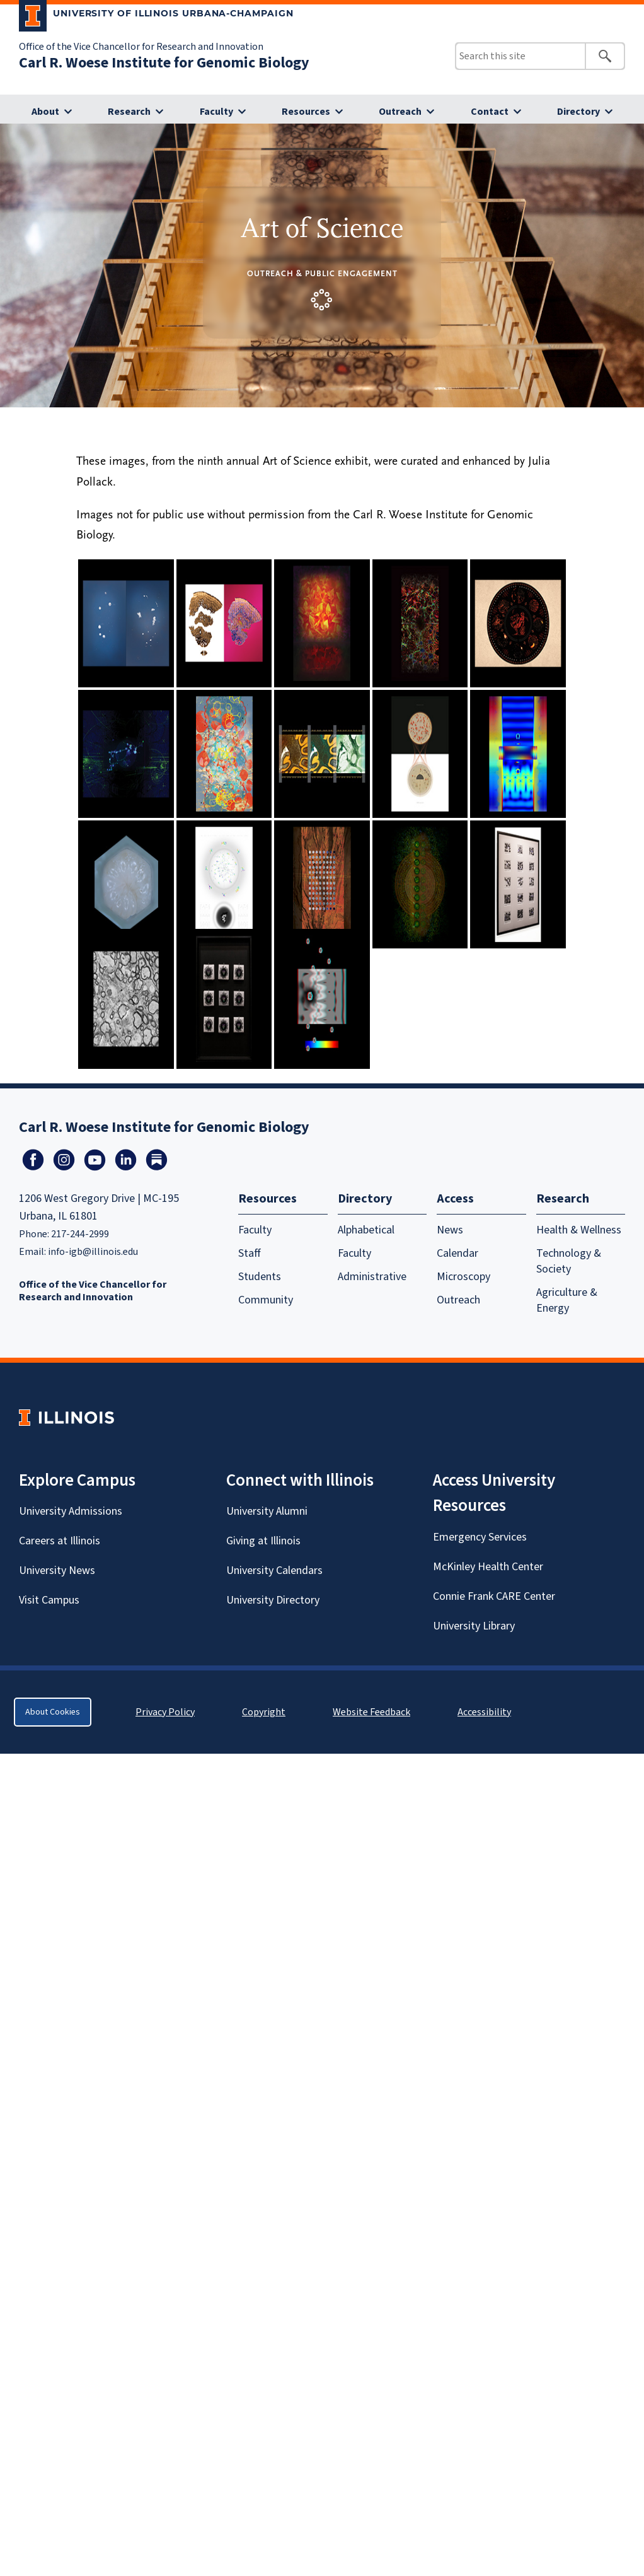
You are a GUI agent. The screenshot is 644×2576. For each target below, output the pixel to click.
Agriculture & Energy (566, 1300)
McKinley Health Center (488, 1567)
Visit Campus (49, 1600)
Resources (306, 112)
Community (265, 1300)
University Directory (272, 1600)
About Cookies (52, 1712)
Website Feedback (373, 1712)
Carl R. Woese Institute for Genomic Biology (164, 63)
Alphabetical (366, 1230)
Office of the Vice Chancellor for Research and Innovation (141, 47)
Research (129, 112)
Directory (578, 112)
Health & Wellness (578, 1230)
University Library (474, 1626)
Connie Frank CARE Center (494, 1596)
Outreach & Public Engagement (322, 273)
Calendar (457, 1253)
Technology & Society (568, 1261)
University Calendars (274, 1570)
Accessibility (484, 1712)
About (45, 112)
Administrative (372, 1277)
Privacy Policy (165, 1712)
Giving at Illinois (263, 1541)
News (450, 1230)
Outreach (400, 112)
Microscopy (463, 1277)
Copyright (263, 1712)
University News (57, 1570)
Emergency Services (480, 1537)
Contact (490, 112)
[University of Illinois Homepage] (66, 1417)
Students (259, 1277)
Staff (249, 1253)
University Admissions (70, 1511)
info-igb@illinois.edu (93, 1252)
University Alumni (267, 1511)
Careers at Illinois (59, 1541)
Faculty (216, 112)
